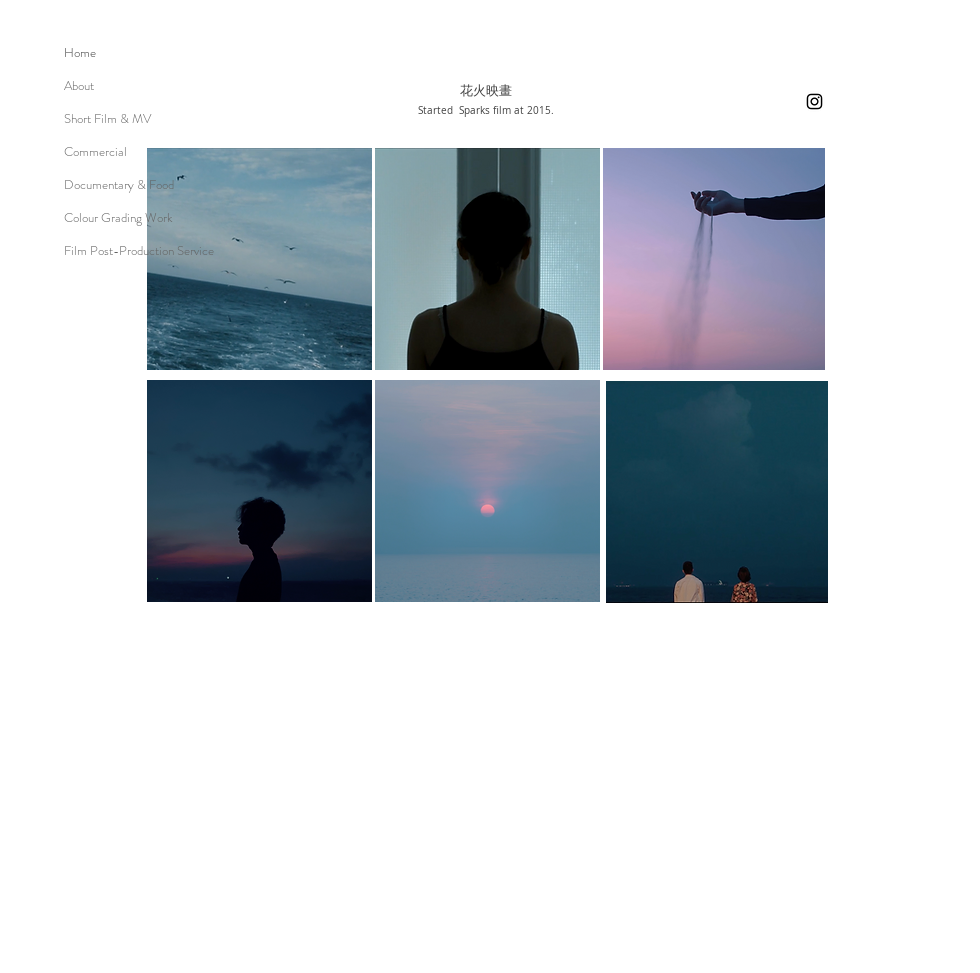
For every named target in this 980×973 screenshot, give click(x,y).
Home (80, 52)
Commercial (95, 151)
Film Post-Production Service (139, 250)
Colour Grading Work (118, 217)
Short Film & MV (107, 118)
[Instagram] (814, 101)
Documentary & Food (119, 184)
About (79, 85)
